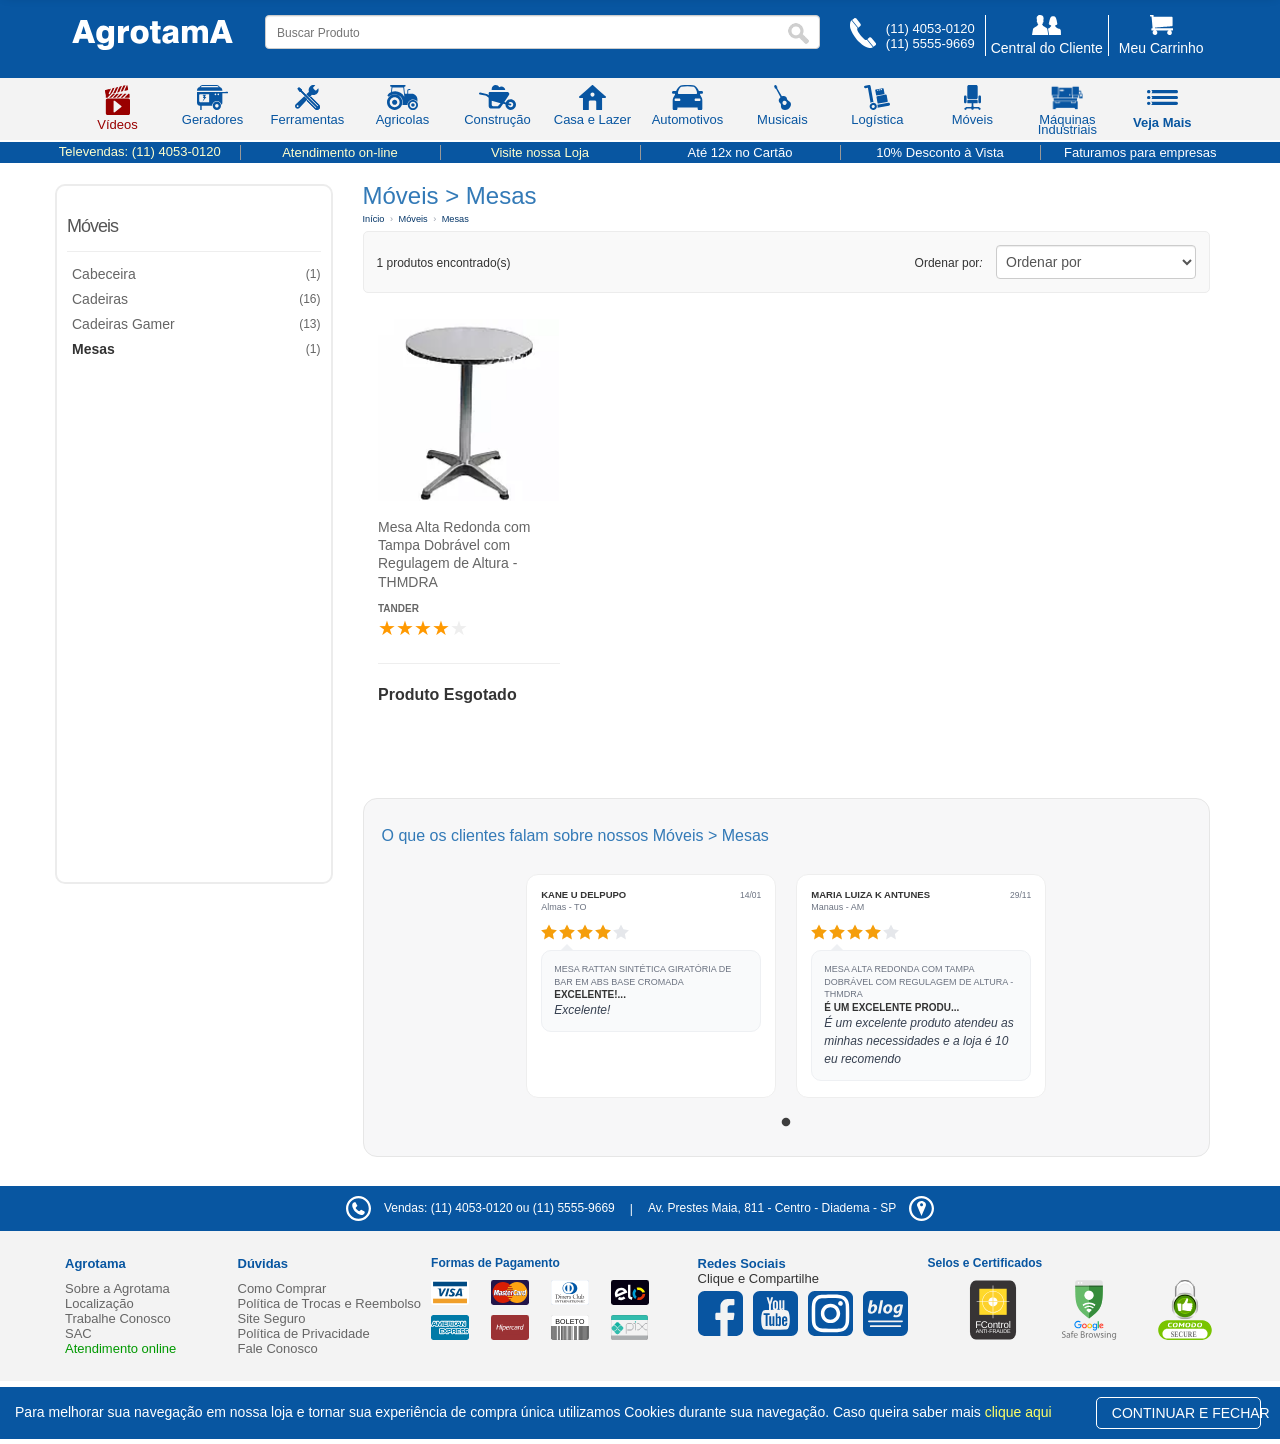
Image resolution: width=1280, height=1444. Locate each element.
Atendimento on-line (340, 152)
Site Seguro (272, 1318)
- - (791, 1208)
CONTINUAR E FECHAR (1186, 1413)
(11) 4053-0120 (930, 28)
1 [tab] (786, 1123)
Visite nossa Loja (540, 152)
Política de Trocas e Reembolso (330, 1303)
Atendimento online (120, 1348)
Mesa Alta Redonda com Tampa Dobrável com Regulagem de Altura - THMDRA (454, 554)
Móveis (92, 226)
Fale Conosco (278, 1348)
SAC (78, 1333)
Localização (99, 1303)
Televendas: (140, 151)
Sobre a (117, 1288)
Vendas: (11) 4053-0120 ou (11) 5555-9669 (480, 1208)
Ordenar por (949, 263)
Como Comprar (282, 1288)
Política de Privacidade (304, 1333)
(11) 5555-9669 (930, 43)
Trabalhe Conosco (118, 1318)
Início (374, 219)
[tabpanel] (651, 986)
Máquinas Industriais (1067, 114)
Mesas (455, 219)
